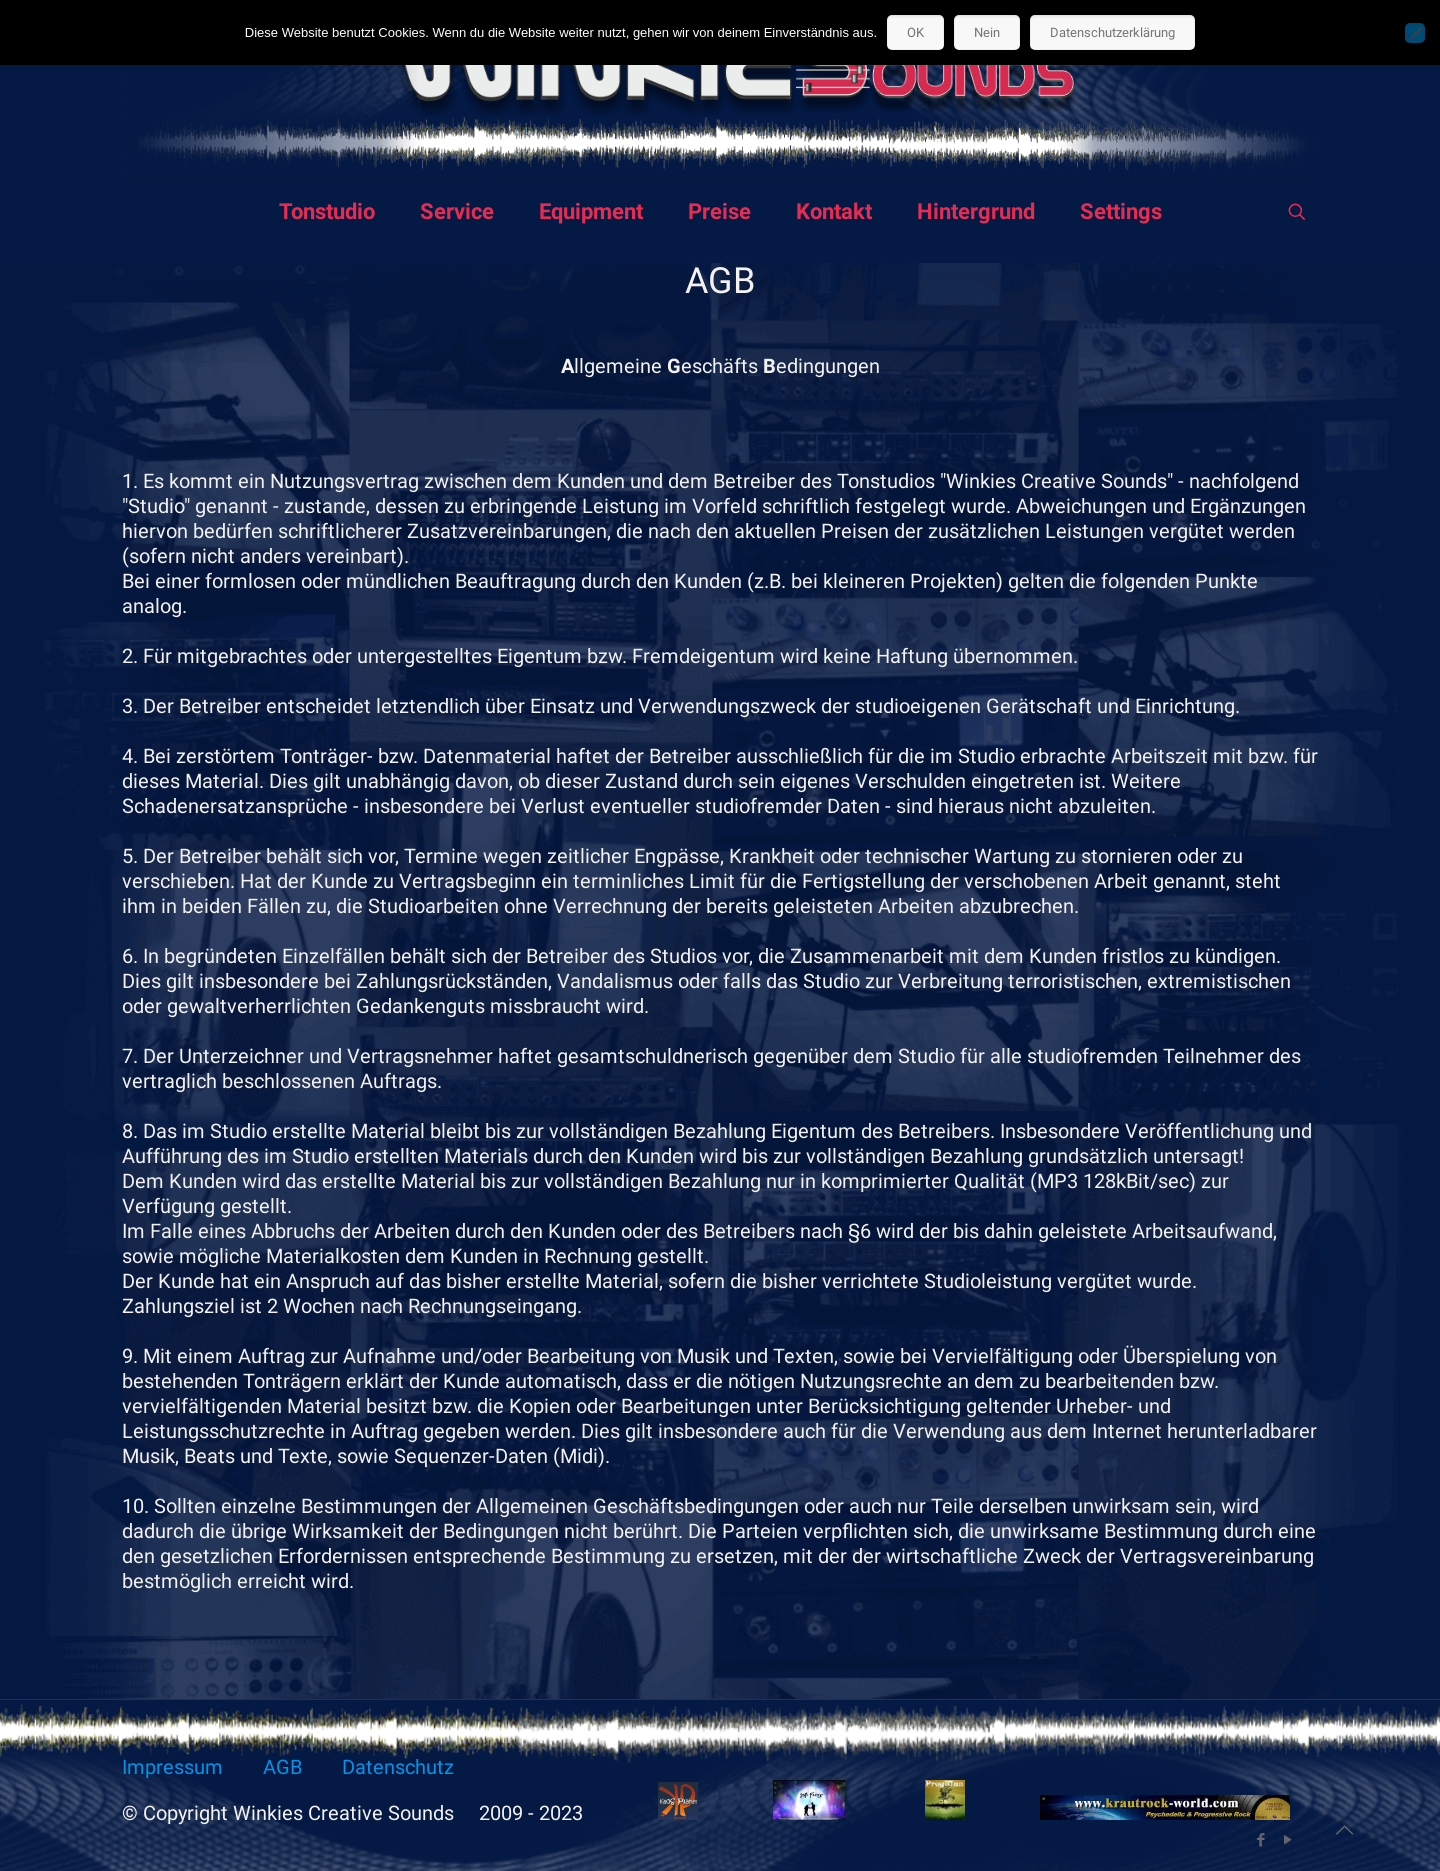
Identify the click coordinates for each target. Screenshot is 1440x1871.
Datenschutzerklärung (1112, 32)
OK (915, 32)
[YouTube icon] (1287, 1840)
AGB (282, 1767)
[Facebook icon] (1260, 1840)
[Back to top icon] (1344, 1830)
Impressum (172, 1767)
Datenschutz (398, 1767)
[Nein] (1415, 33)
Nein (987, 32)
